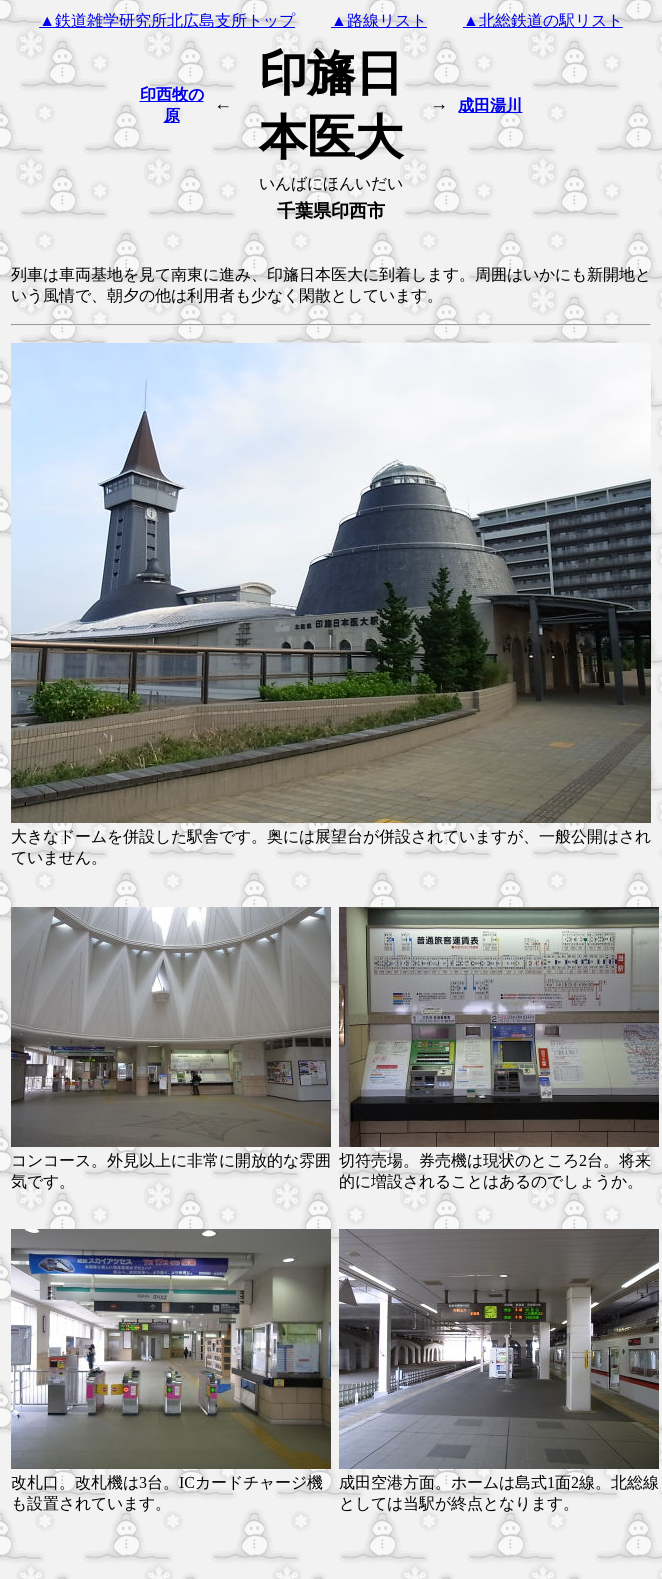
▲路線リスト (379, 20)
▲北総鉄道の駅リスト (543, 20)
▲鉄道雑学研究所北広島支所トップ (167, 20)
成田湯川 (490, 105)
